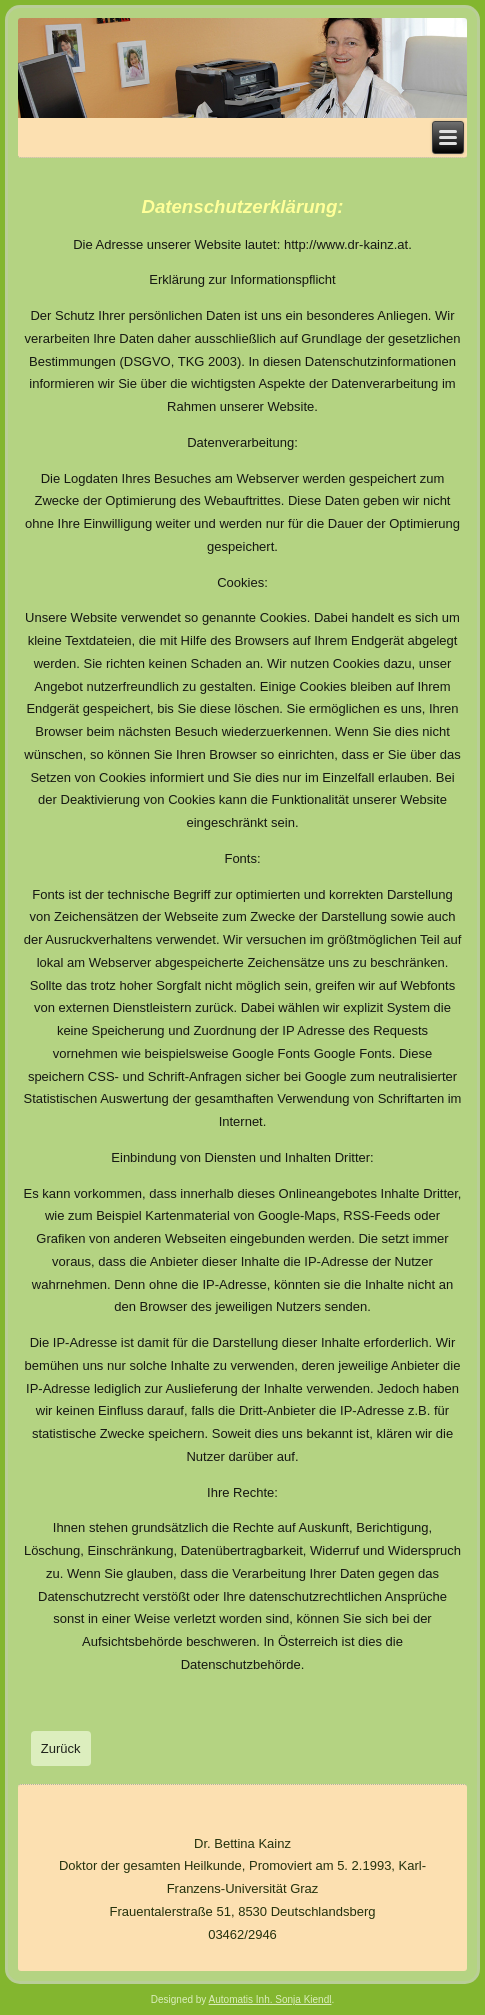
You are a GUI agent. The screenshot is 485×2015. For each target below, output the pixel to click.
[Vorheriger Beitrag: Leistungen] (61, 1748)
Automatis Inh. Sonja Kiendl (270, 1999)
